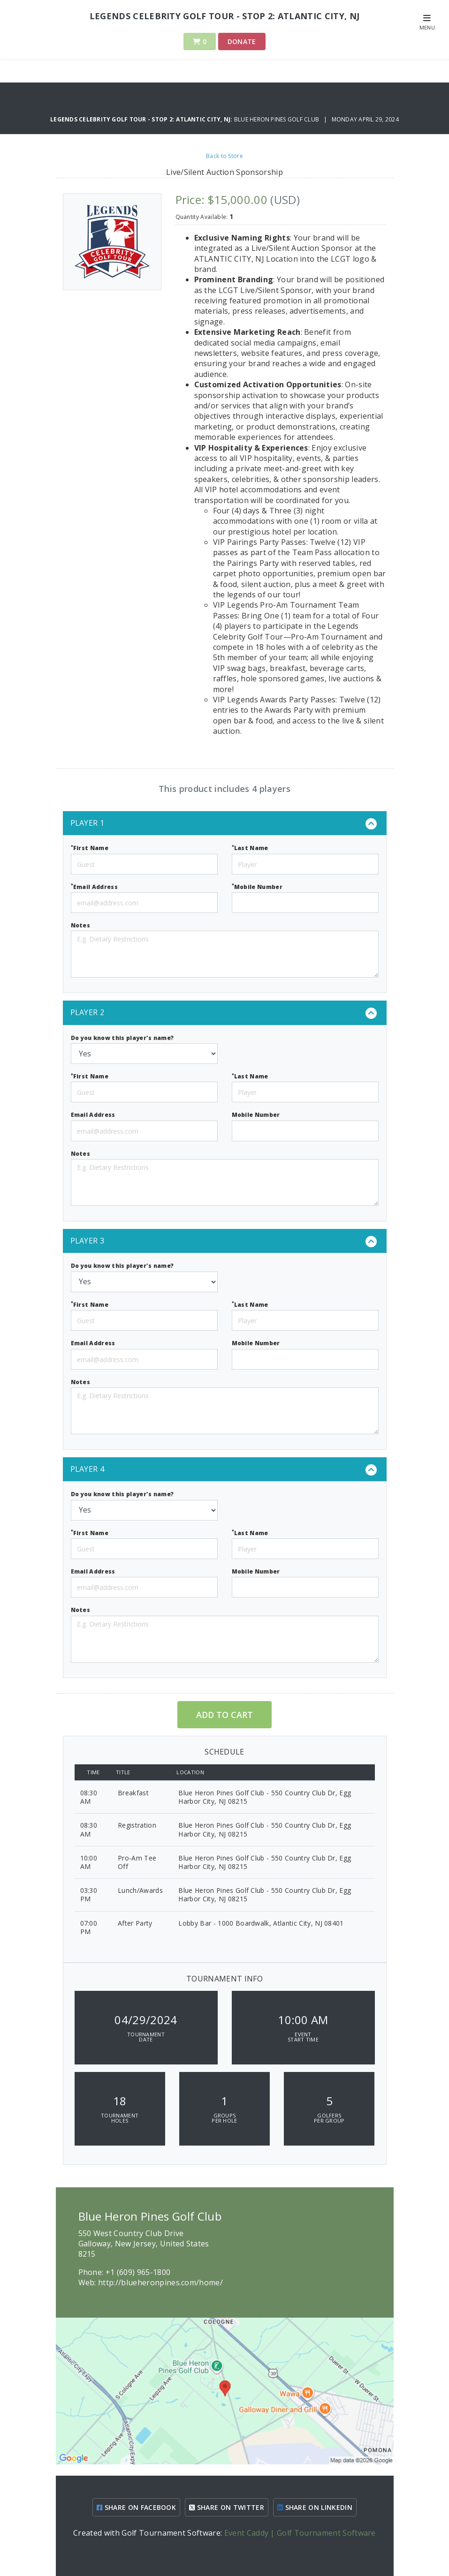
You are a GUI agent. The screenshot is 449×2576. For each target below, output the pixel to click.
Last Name (250, 848)
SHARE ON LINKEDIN (314, 2507)
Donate (242, 41)
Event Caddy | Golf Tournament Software (300, 2533)
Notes (81, 925)
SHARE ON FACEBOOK (136, 2507)
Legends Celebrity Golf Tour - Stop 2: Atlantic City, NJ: (142, 119)
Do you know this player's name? (122, 1038)
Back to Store (224, 156)
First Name (90, 848)
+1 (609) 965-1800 (138, 2272)
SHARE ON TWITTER (226, 2507)
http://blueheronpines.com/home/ (160, 2282)
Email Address (94, 886)
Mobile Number (257, 886)
